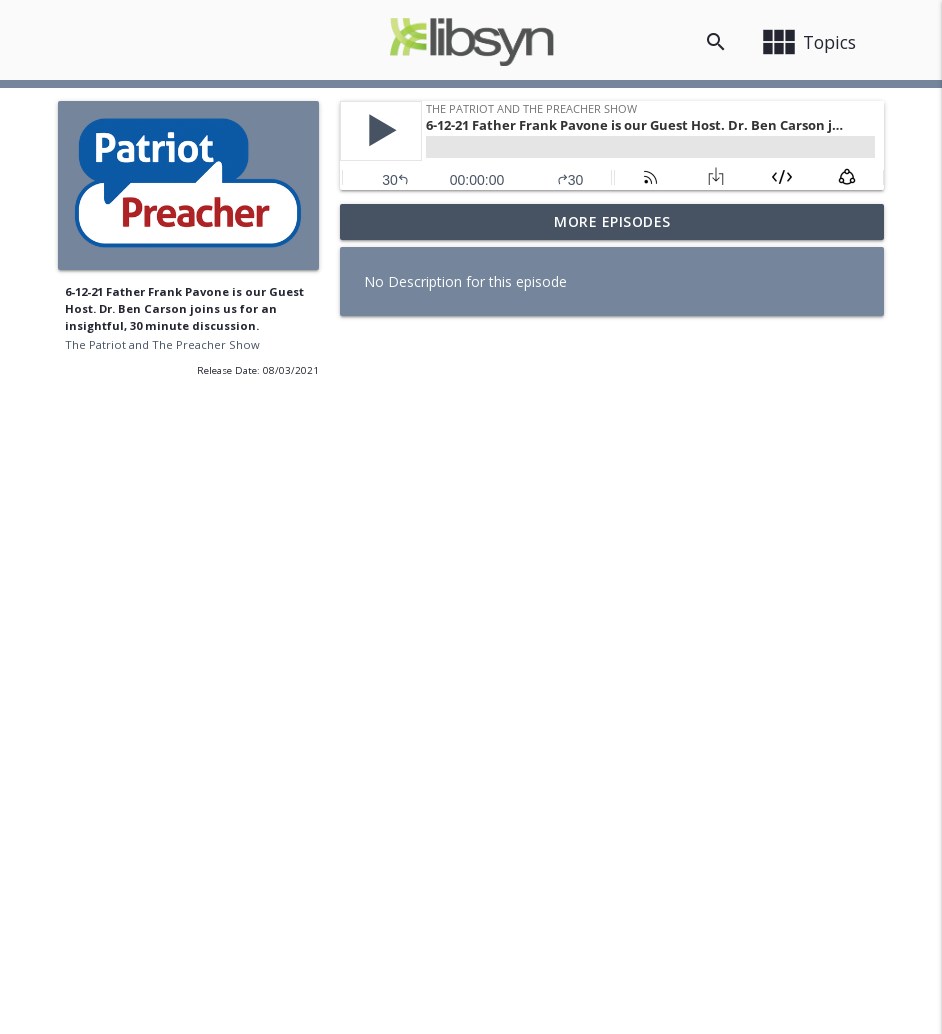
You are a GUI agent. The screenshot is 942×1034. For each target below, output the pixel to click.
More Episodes (612, 221)
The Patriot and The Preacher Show (162, 344)
